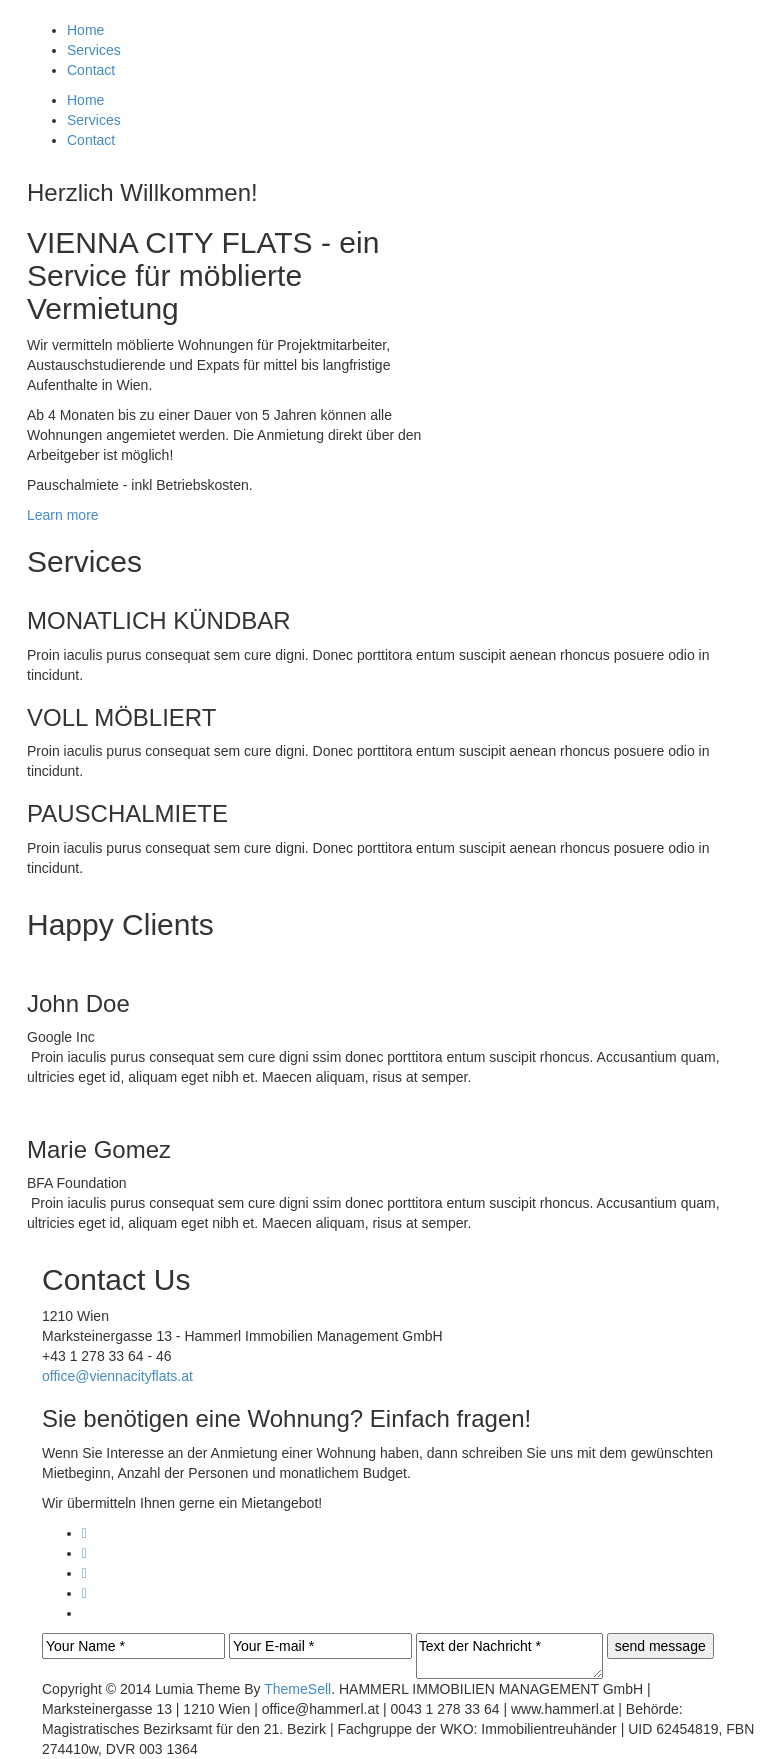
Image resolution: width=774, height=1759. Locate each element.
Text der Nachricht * (509, 1656)
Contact (91, 70)
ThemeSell (297, 1689)
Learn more (63, 515)
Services (94, 50)
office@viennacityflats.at (117, 1376)
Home (85, 30)
